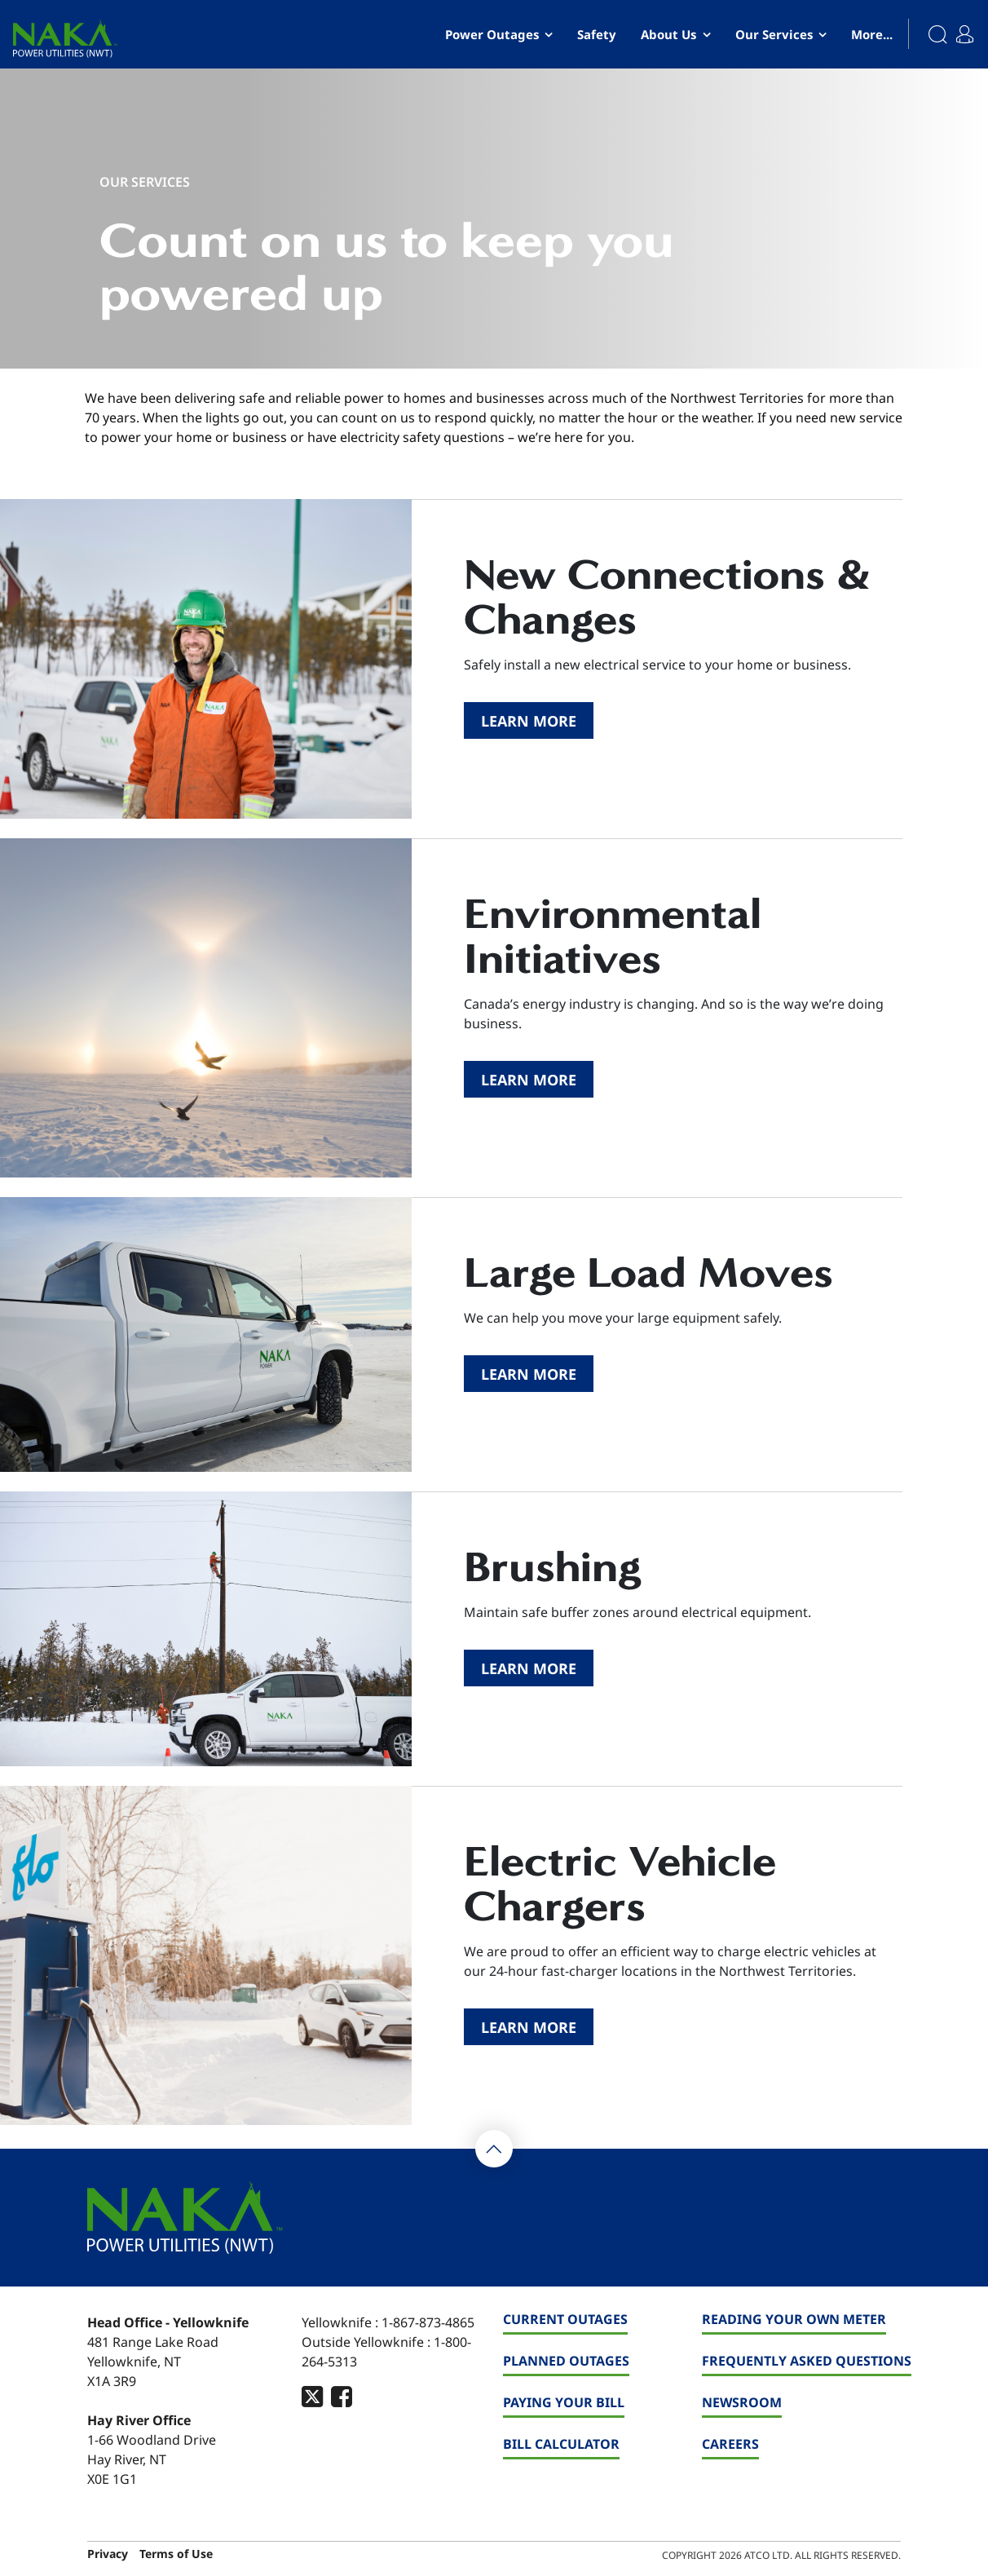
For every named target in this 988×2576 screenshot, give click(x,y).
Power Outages (492, 34)
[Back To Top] (494, 2148)
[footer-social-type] (312, 2396)
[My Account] (969, 28)
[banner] (65, 39)
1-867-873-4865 (428, 2322)
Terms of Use (176, 2554)
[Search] (929, 34)
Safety (596, 34)
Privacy (107, 2554)
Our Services (774, 34)
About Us (668, 34)
